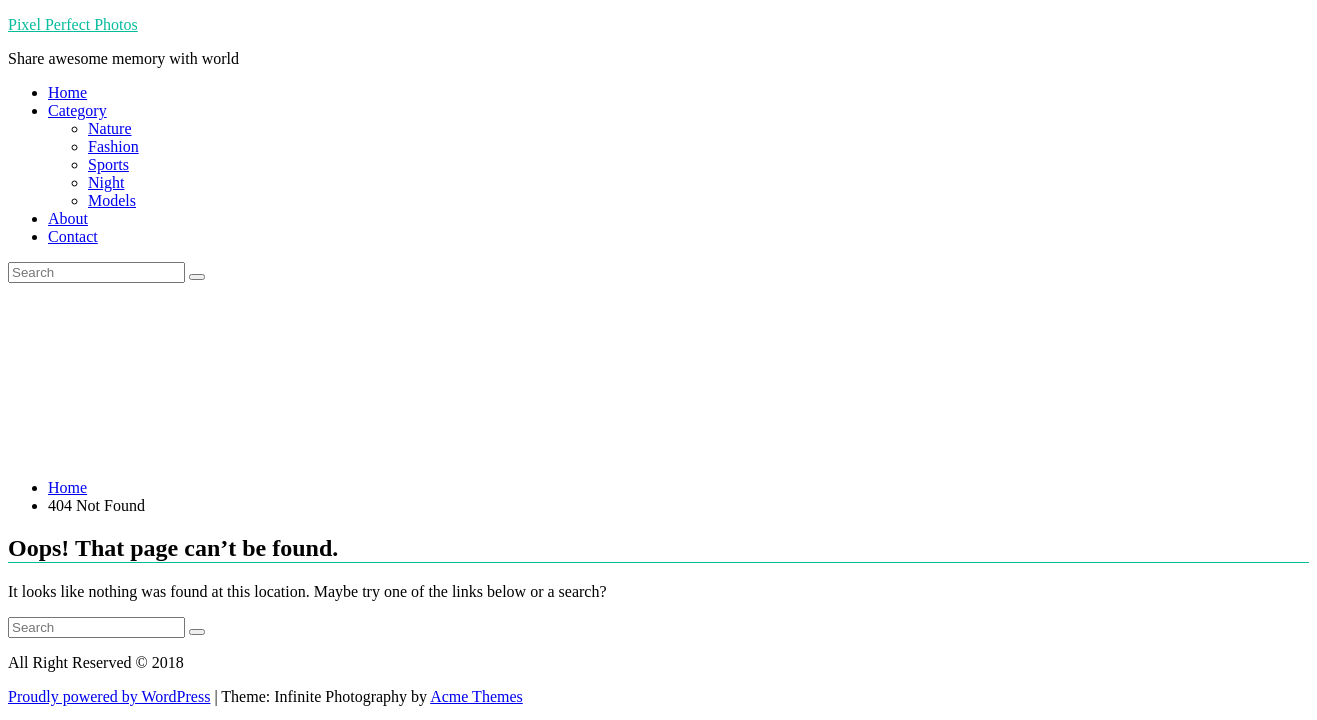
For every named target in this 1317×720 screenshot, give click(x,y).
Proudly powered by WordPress (109, 696)
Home (67, 92)
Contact (73, 236)
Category (77, 110)
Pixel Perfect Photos (73, 24)
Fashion (113, 146)
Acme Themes (476, 696)
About (68, 218)
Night (106, 182)
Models (112, 200)
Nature (110, 128)
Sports (108, 164)
